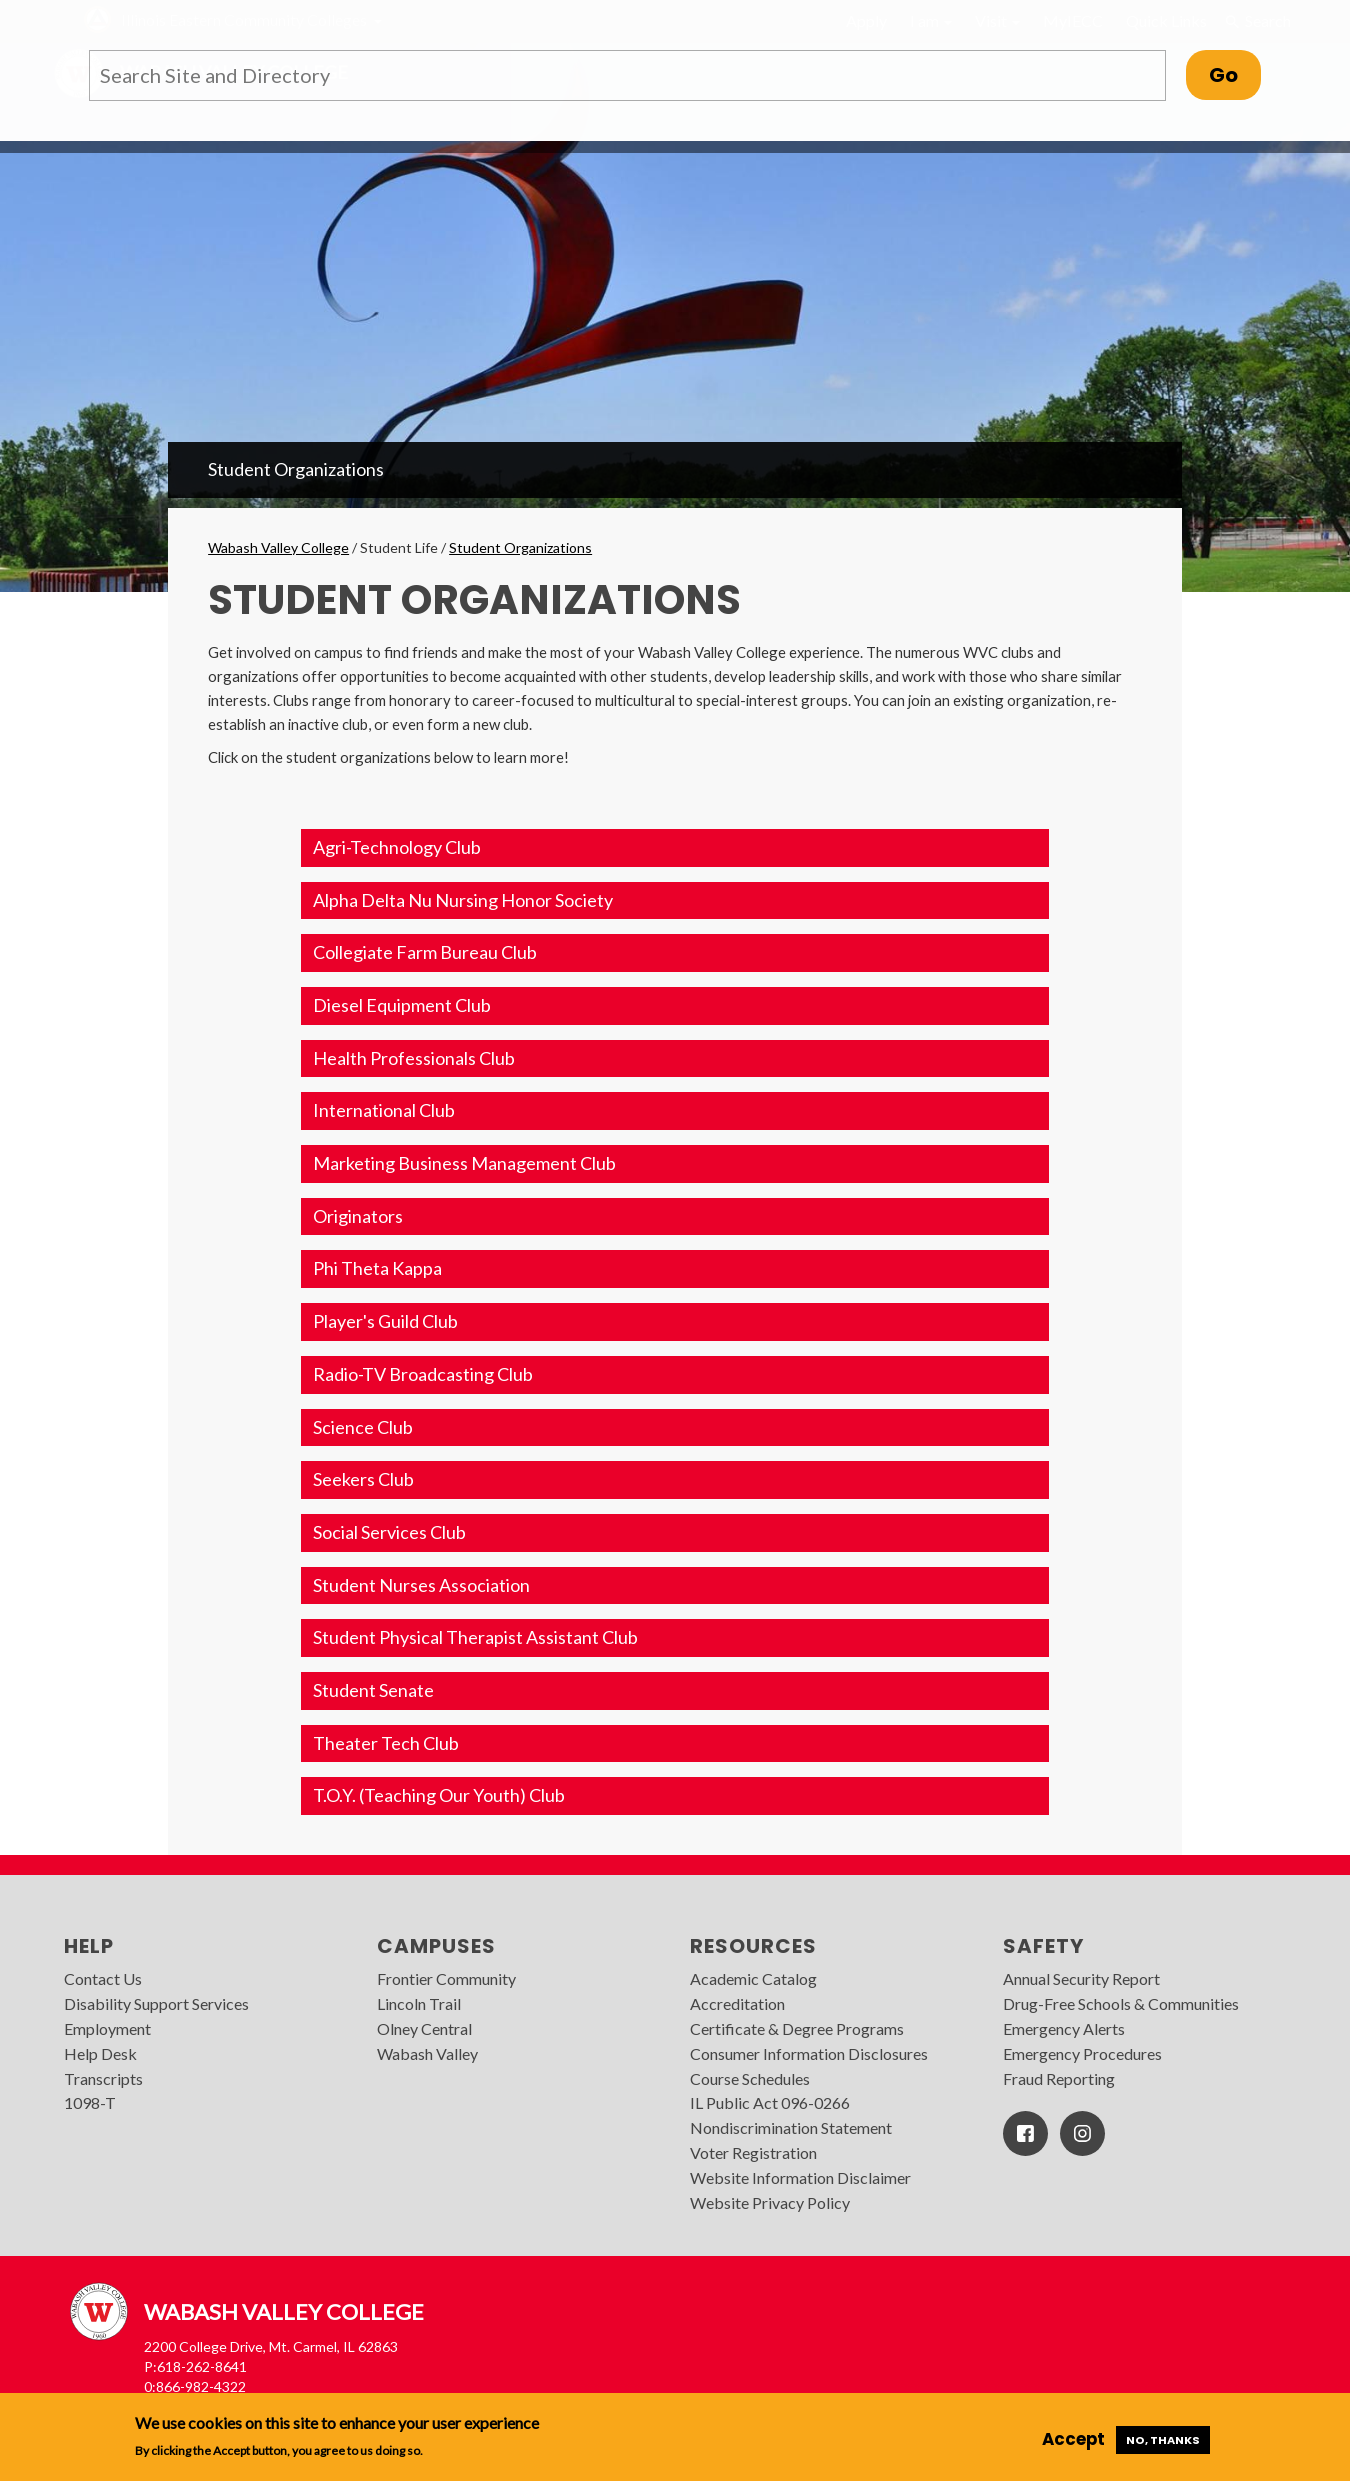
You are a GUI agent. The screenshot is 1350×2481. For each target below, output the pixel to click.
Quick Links (1166, 20)
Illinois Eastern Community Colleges (244, 19)
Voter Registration (753, 2152)
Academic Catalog (753, 1978)
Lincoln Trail (419, 2003)
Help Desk (100, 2053)
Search (1258, 21)
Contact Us (103, 1978)
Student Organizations (296, 469)
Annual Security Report (1081, 1978)
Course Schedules (750, 2078)
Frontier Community (446, 1978)
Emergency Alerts (1064, 2028)
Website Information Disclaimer (800, 2177)
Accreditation (737, 2003)
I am (931, 20)
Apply (866, 20)
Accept (1073, 2439)
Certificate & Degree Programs (797, 2028)
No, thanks (1163, 2440)
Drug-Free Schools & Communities (1121, 2003)
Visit (997, 20)
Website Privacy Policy (770, 2202)
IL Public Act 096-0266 (770, 2102)
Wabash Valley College (278, 547)
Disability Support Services (156, 2003)
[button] (675, 848)
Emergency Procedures (1082, 2053)
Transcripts (103, 2078)
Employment (107, 2028)
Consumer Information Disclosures (809, 2053)
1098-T (90, 2102)
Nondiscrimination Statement (791, 2127)
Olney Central (424, 2028)
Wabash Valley (427, 2053)
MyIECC (1073, 20)
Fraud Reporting (1059, 2078)
